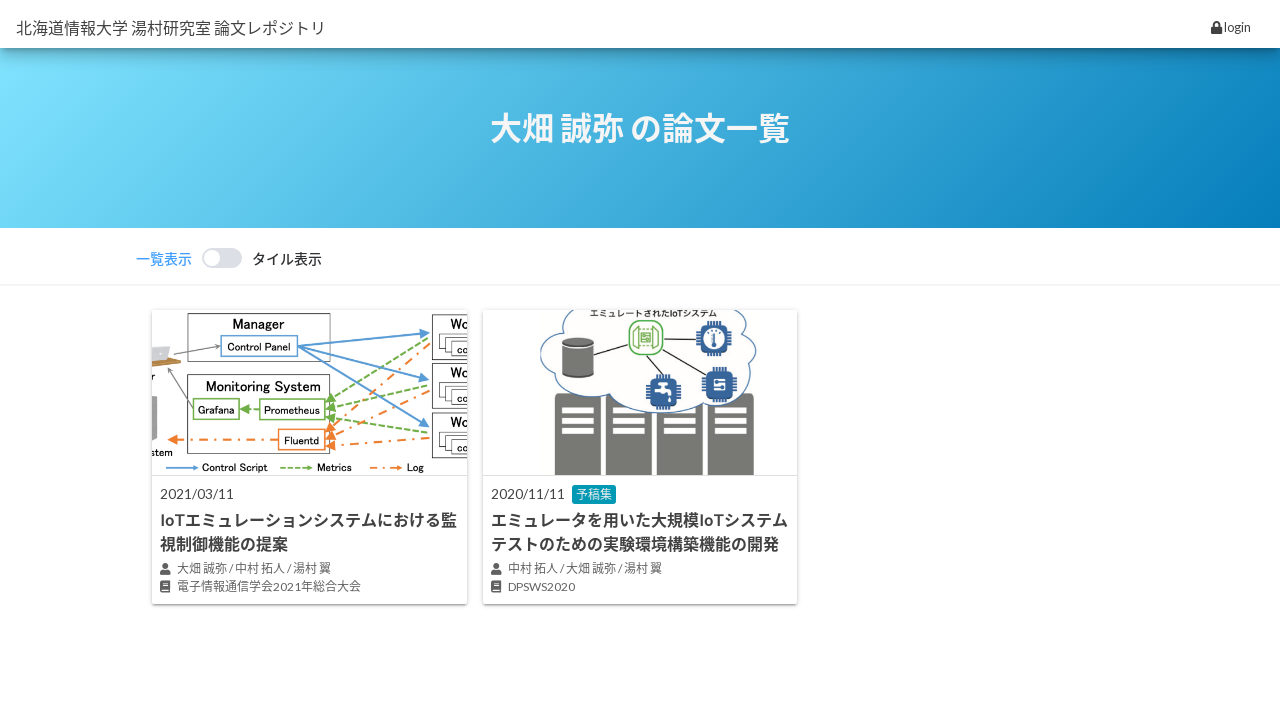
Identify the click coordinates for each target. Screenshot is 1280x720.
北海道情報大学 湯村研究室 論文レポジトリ (171, 27)
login (1231, 27)
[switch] (229, 258)
